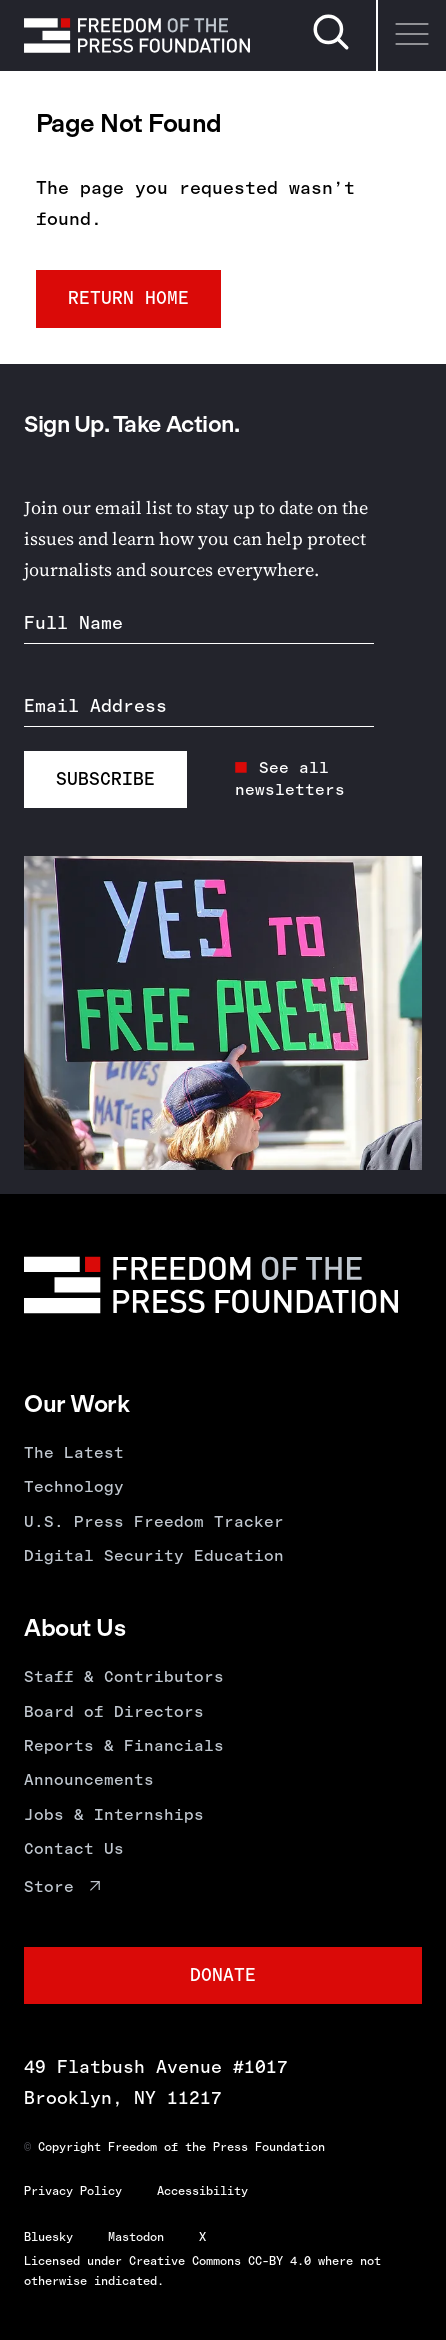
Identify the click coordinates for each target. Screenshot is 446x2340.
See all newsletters (290, 778)
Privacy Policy (73, 2191)
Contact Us (74, 1848)
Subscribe (105, 779)
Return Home (128, 298)
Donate (223, 1975)
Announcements (89, 1779)
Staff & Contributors (124, 1676)
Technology (74, 1486)
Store (49, 1886)
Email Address (95, 706)
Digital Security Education (154, 1555)
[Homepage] (137, 35)
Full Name (73, 623)
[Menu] (411, 35)
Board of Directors (114, 1711)
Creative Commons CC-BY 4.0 (220, 2261)
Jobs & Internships (114, 1814)
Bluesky (48, 2237)
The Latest (74, 1452)
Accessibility (202, 2191)
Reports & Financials (124, 1745)
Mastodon (136, 2237)
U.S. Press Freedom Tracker (154, 1521)
